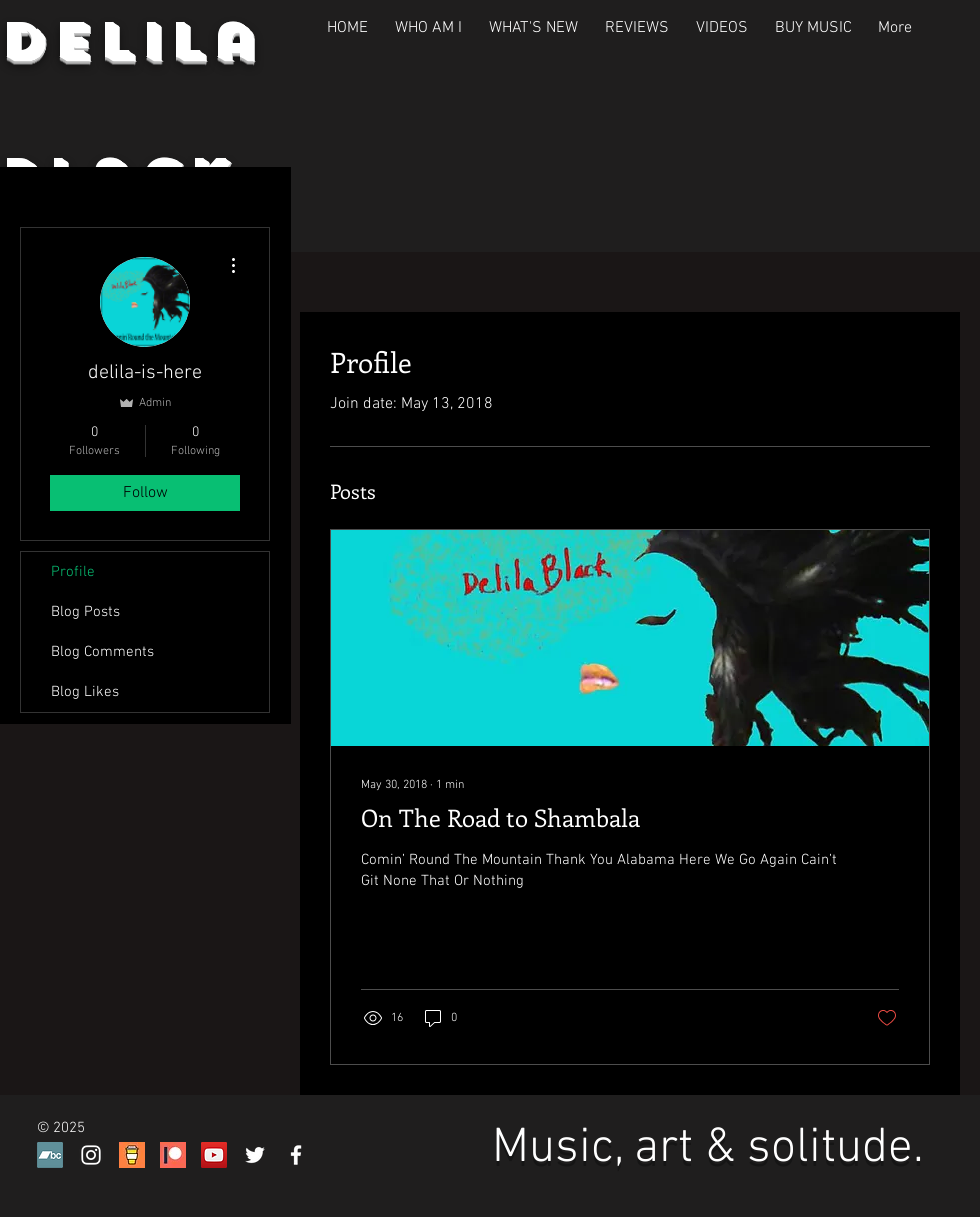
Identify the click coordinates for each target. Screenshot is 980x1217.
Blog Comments (102, 652)
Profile (73, 572)
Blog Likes (85, 692)
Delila (131, 41)
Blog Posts (85, 612)
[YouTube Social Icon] (214, 1155)
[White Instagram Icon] (91, 1155)
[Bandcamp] (50, 1155)
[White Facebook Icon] (296, 1155)
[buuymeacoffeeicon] (132, 1155)
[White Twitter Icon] (255, 1155)
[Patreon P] (173, 1155)
